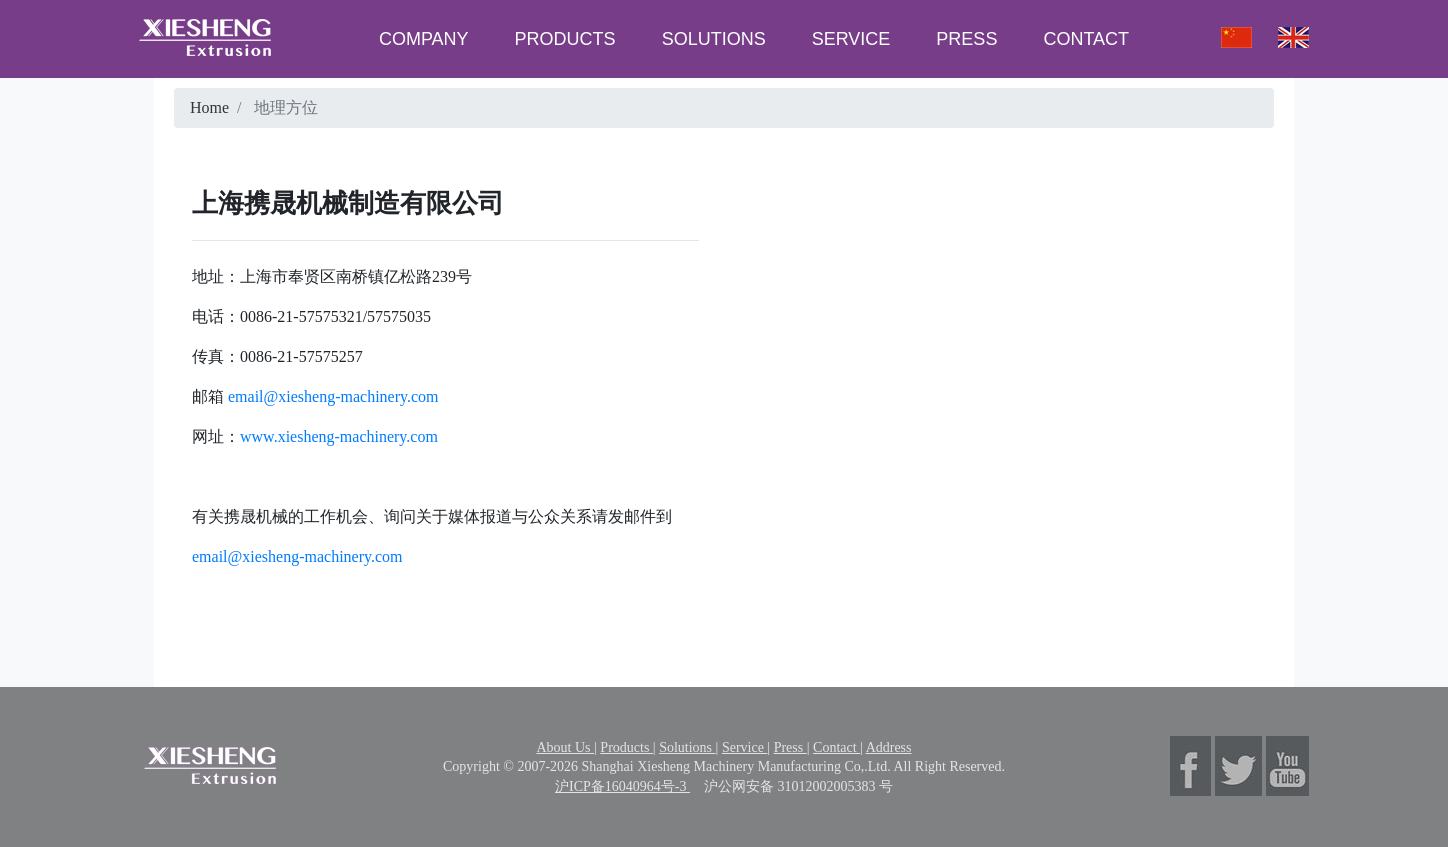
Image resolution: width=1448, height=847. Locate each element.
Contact (836, 747)
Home (209, 107)
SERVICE (851, 39)
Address (889, 747)
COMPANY (424, 39)
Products (626, 747)
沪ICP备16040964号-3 (622, 786)
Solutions (687, 747)
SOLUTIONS (714, 39)
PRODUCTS (565, 39)
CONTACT (1086, 39)
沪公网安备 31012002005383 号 (798, 786)
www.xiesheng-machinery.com (339, 436)
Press (790, 747)
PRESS (966, 39)
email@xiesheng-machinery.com (331, 396)
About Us (565, 747)
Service (744, 747)
